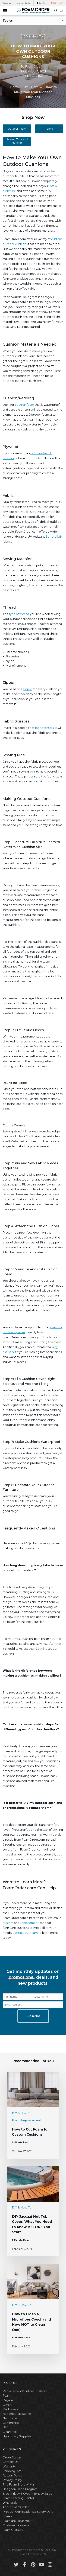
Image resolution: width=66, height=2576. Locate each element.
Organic (8, 2400)
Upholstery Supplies (17, 2436)
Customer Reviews (16, 2525)
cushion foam (24, 404)
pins (32, 771)
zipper (27, 689)
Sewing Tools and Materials (17, 141)
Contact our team (25, 1932)
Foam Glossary (13, 2529)
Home (14, 87)
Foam (7, 2395)
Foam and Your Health (18, 2520)
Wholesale (10, 2502)
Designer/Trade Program (20, 2489)
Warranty (9, 2466)
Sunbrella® (54, 536)
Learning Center (24, 3)
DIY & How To (33, 36)
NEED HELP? (57, 3)
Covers (7, 2404)
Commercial (11, 2423)
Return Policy (12, 2475)
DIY (5, 2427)
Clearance (6, 3)
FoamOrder (33, 66)
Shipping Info (12, 2471)
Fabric (49, 128)
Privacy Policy (12, 2480)
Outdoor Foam (17, 128)
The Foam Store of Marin (20, 2484)
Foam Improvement (26, 2120)
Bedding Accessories (17, 2413)
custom (8, 1923)
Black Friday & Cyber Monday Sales (27, 2493)
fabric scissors (44, 728)
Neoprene (10, 2418)
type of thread (19, 614)
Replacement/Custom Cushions (25, 2391)
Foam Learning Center (18, 2498)
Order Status (12, 2457)
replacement (29, 1923)
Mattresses (10, 2409)
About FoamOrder (16, 2507)
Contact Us (10, 2462)
